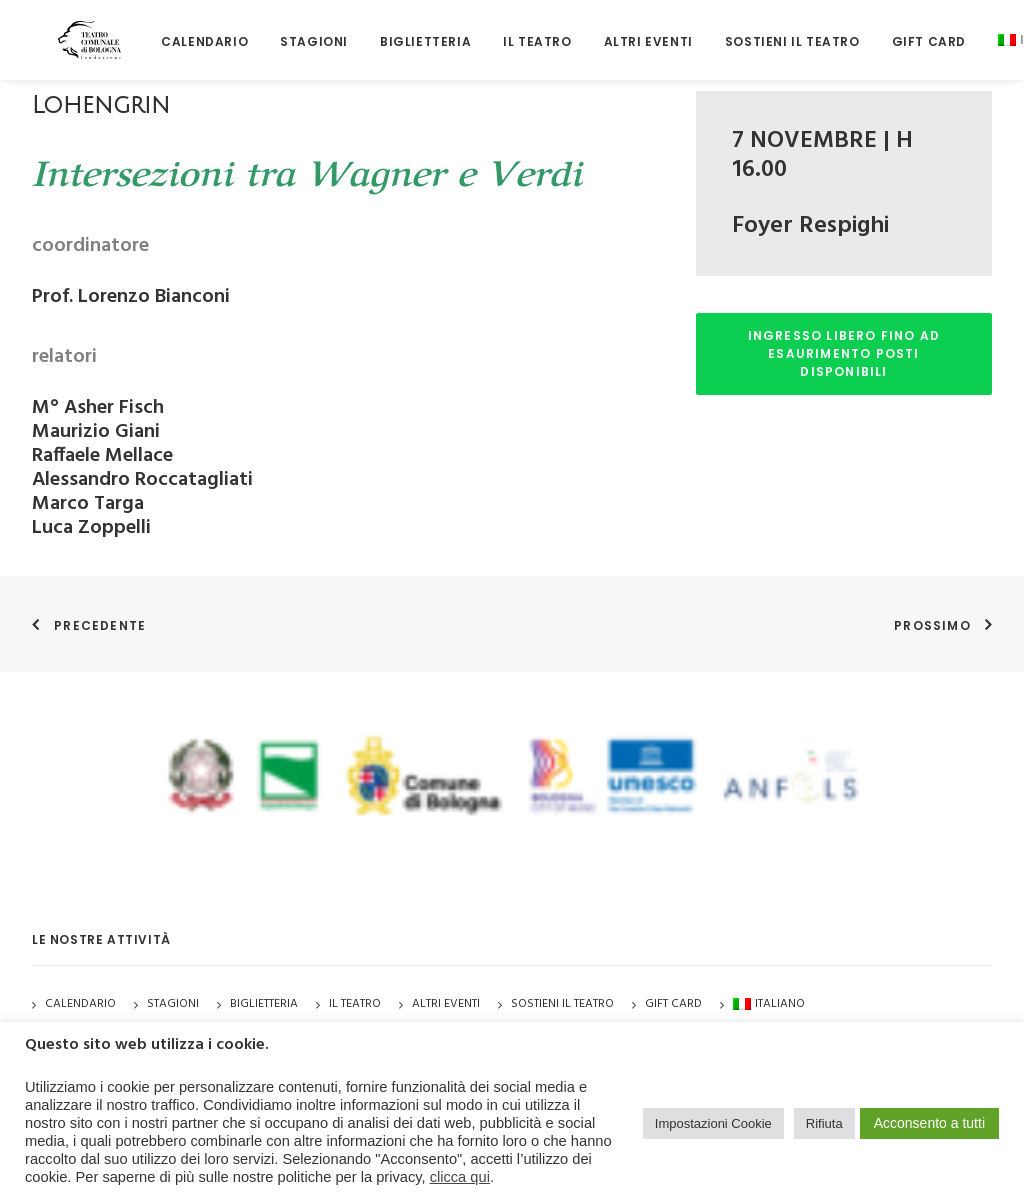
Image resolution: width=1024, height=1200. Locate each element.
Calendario (164, 29)
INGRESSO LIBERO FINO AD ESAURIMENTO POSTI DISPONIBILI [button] (846, 353)
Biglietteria (385, 29)
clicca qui (460, 1177)
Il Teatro (497, 29)
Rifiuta (824, 1123)
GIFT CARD (889, 29)
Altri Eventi (608, 29)
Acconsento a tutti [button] (929, 1123)
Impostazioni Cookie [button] (713, 1123)
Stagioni (173, 1004)
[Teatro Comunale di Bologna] (69, 27)
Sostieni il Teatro (752, 29)
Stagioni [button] (274, 29)
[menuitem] (164, 29)
